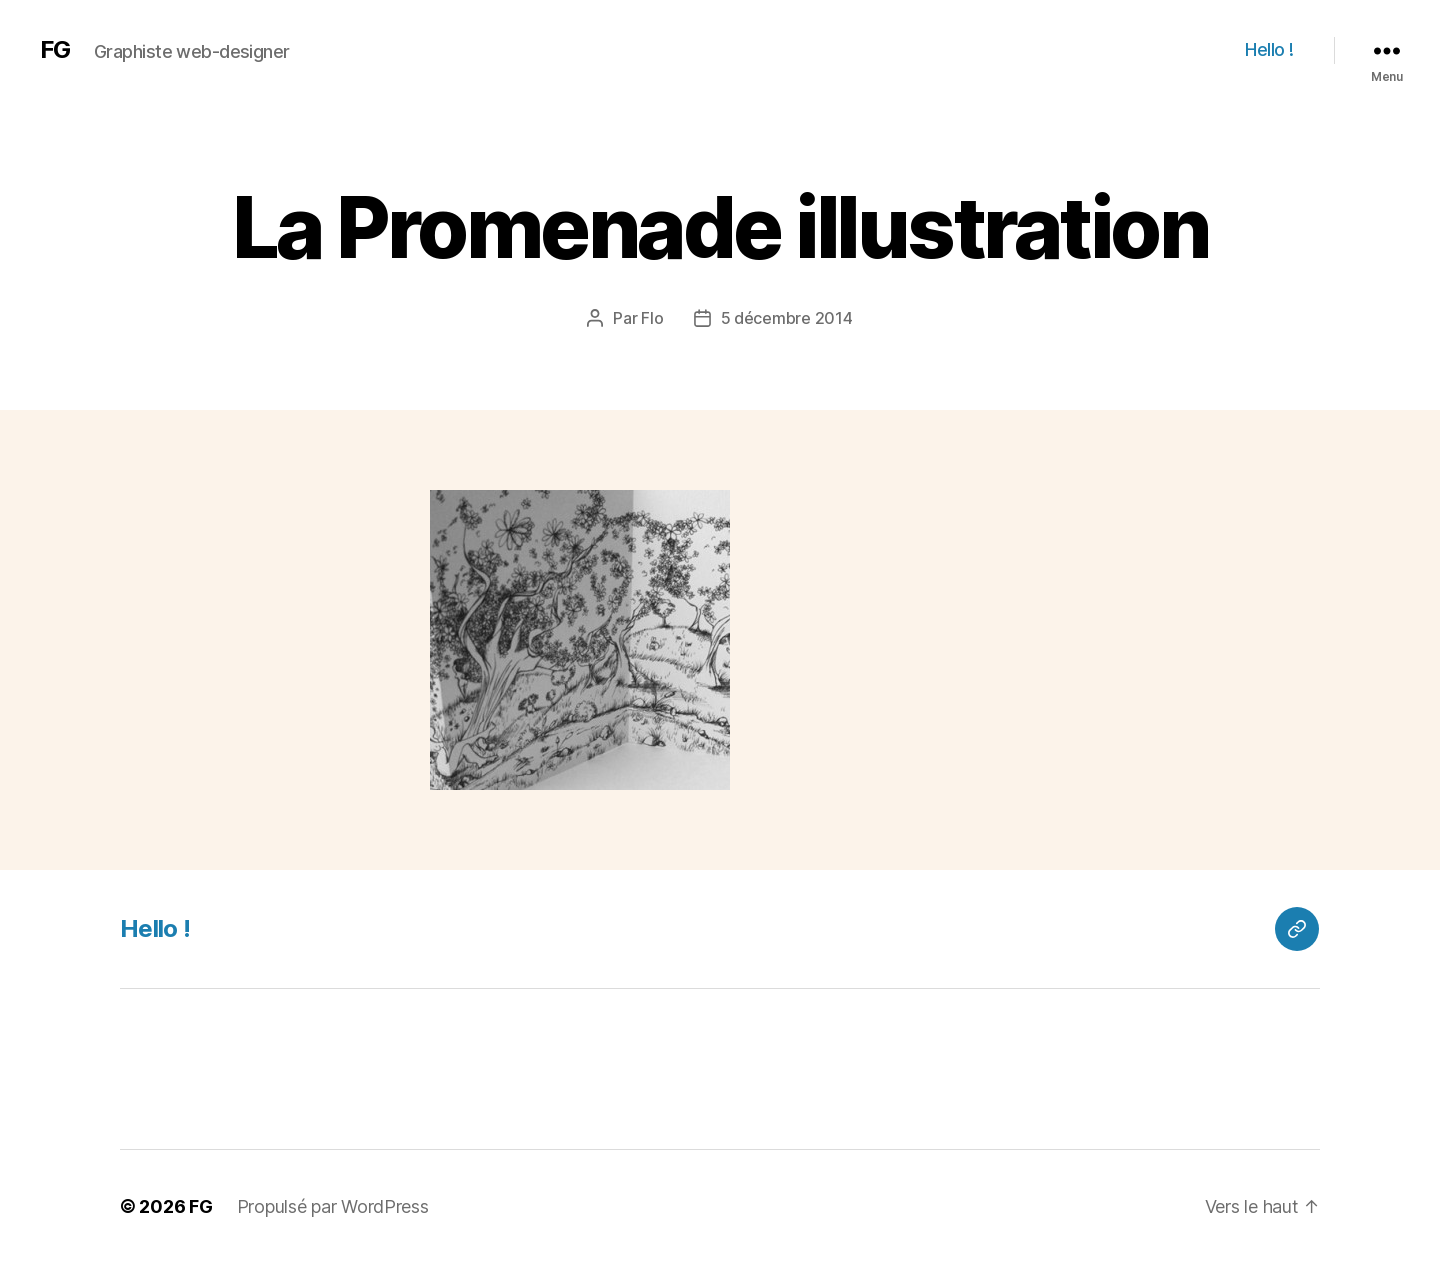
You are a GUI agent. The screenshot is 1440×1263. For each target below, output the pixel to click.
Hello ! (1269, 49)
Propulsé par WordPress (333, 1206)
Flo (652, 318)
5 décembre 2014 (787, 318)
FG (55, 50)
